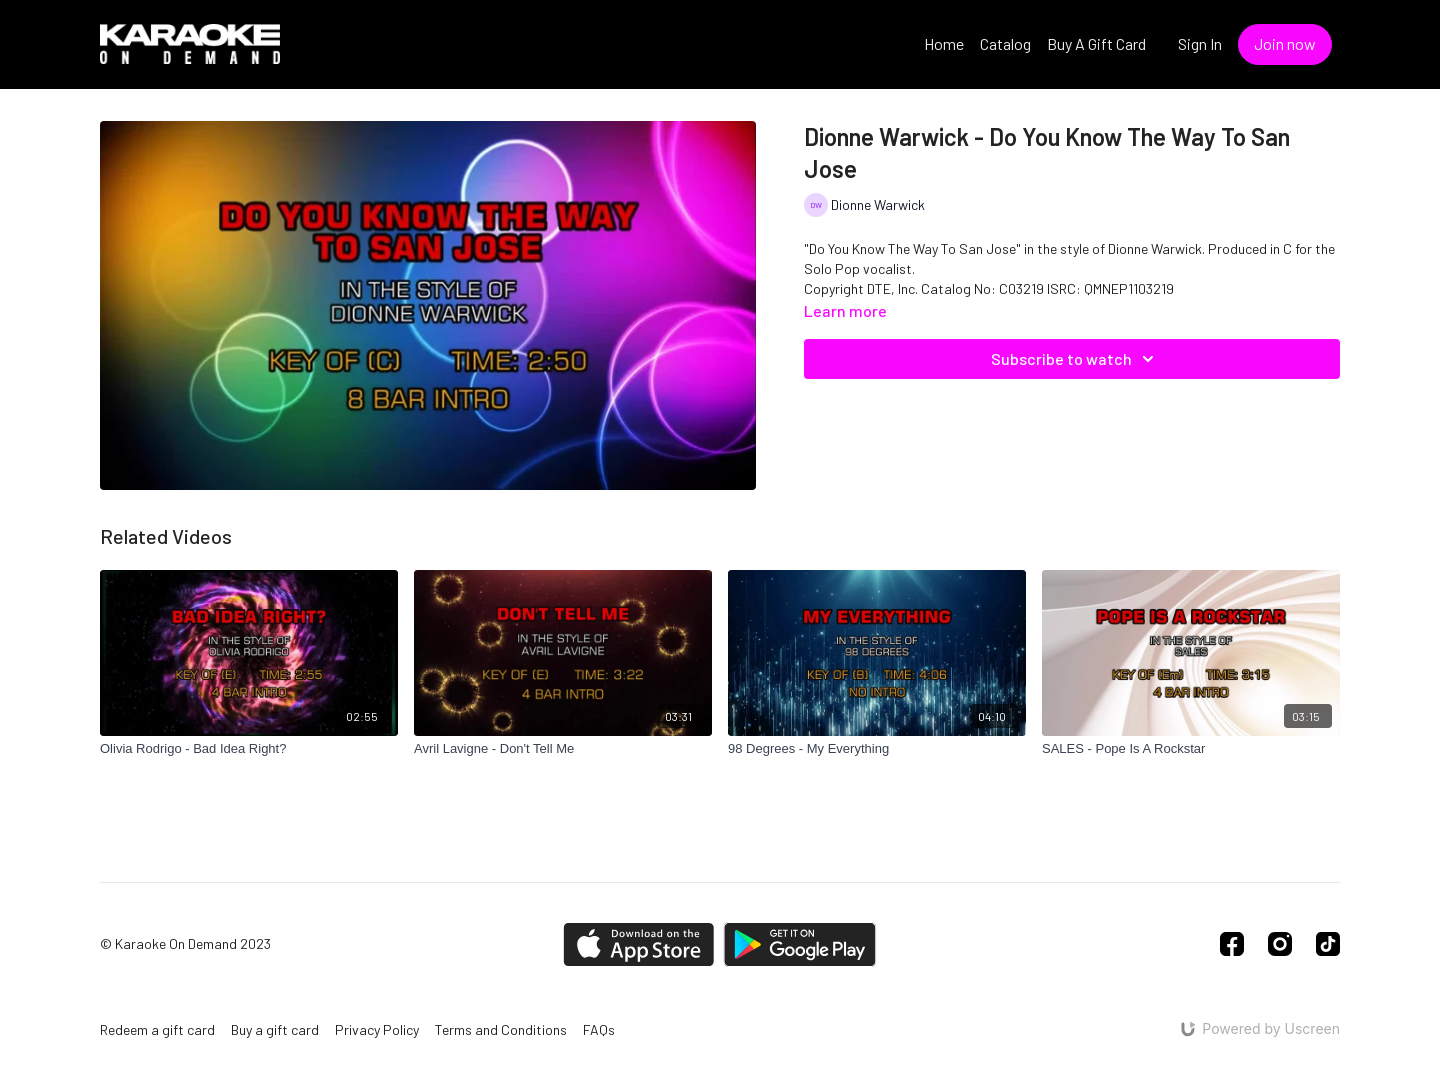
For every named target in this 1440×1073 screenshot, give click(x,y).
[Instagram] (1280, 944)
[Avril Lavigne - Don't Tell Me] (563, 749)
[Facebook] (1232, 944)
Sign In (1200, 43)
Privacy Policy (377, 1029)
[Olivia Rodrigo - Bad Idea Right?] (249, 749)
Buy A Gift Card (1096, 43)
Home (944, 43)
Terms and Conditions (501, 1029)
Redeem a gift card (157, 1029)
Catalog (1005, 43)
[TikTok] (1328, 944)
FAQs (599, 1029)
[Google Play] (800, 944)
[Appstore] (638, 944)
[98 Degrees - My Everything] (877, 749)
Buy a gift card (275, 1029)
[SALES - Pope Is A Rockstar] (1191, 749)
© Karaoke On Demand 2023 (185, 944)
